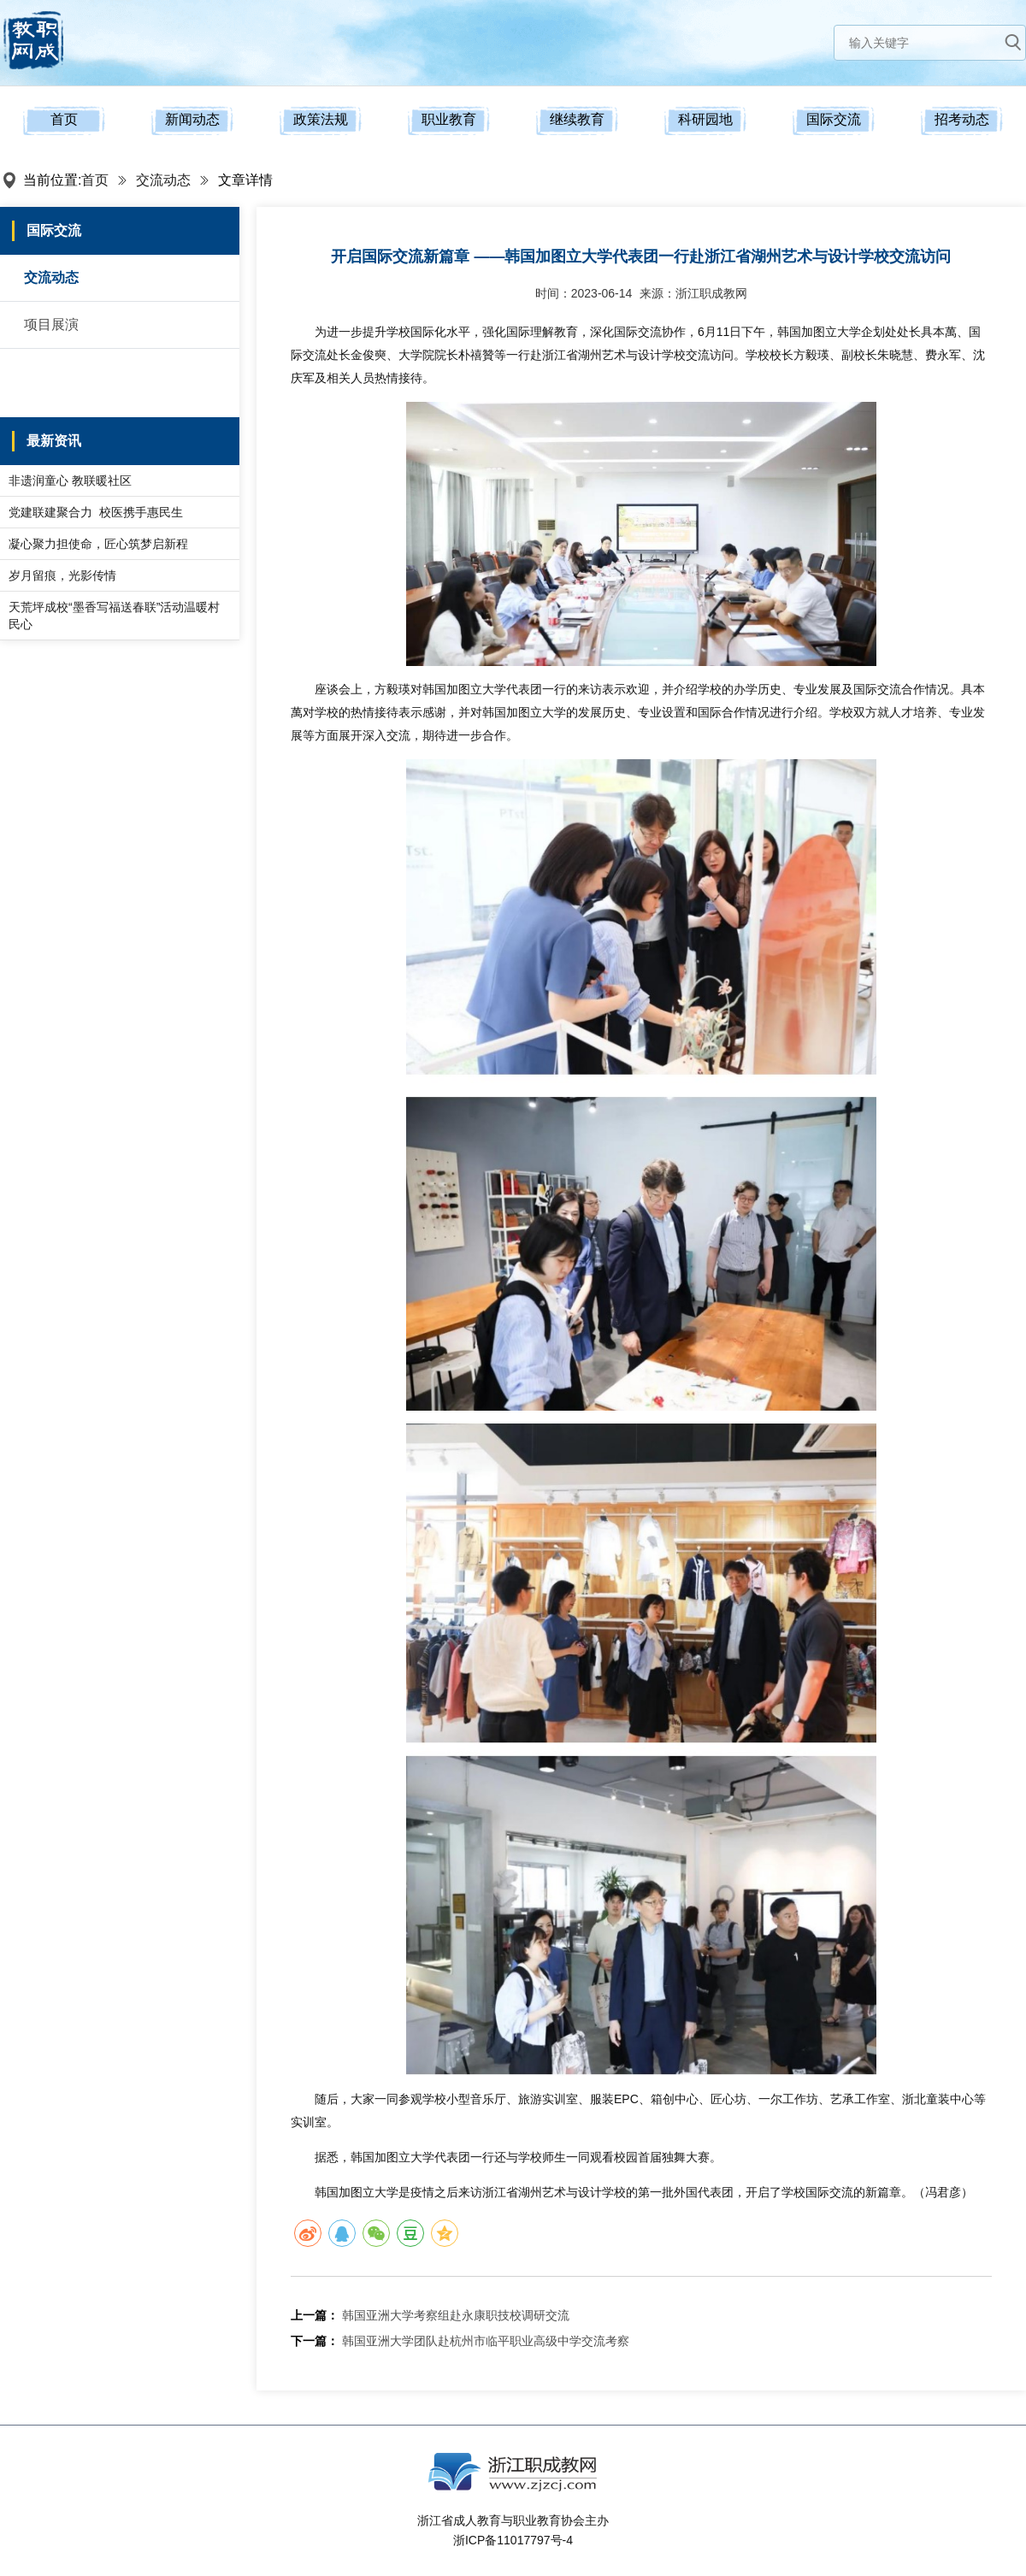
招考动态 (962, 119)
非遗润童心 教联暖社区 (70, 480)
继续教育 (577, 119)
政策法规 (320, 119)
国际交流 (833, 119)
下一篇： (315, 2341)
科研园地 (705, 119)
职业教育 (449, 119)
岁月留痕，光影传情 (62, 575)
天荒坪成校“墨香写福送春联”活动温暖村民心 (114, 615)
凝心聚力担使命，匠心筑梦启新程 (98, 544)
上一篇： (315, 2315)
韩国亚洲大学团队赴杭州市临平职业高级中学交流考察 (485, 2341)
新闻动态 (192, 119)
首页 (64, 119)
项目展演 (51, 324)
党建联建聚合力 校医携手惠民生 (96, 512)
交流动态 (163, 180)
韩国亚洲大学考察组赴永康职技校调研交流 (455, 2315)
